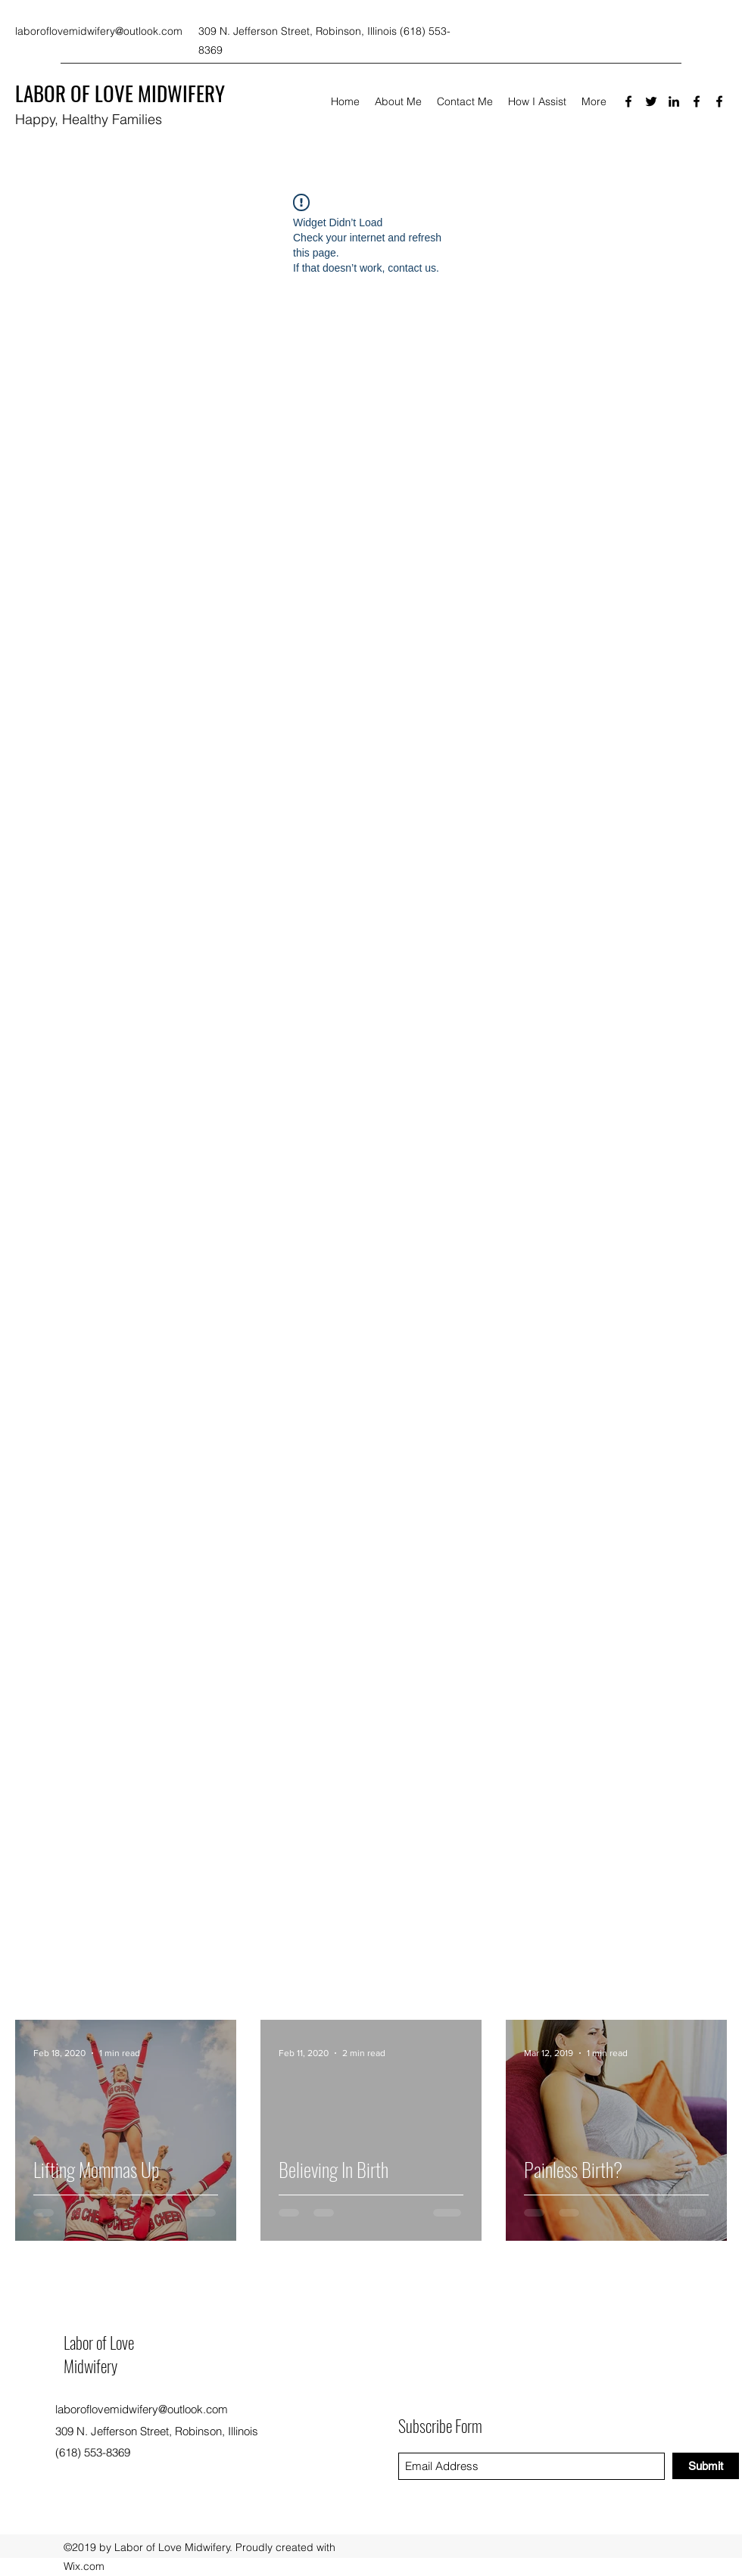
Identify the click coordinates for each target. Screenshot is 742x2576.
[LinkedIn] (673, 101)
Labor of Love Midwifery (99, 2354)
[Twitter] (651, 101)
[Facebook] (628, 101)
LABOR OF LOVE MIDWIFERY (120, 93)
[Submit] (705, 2466)
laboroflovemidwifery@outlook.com (98, 31)
